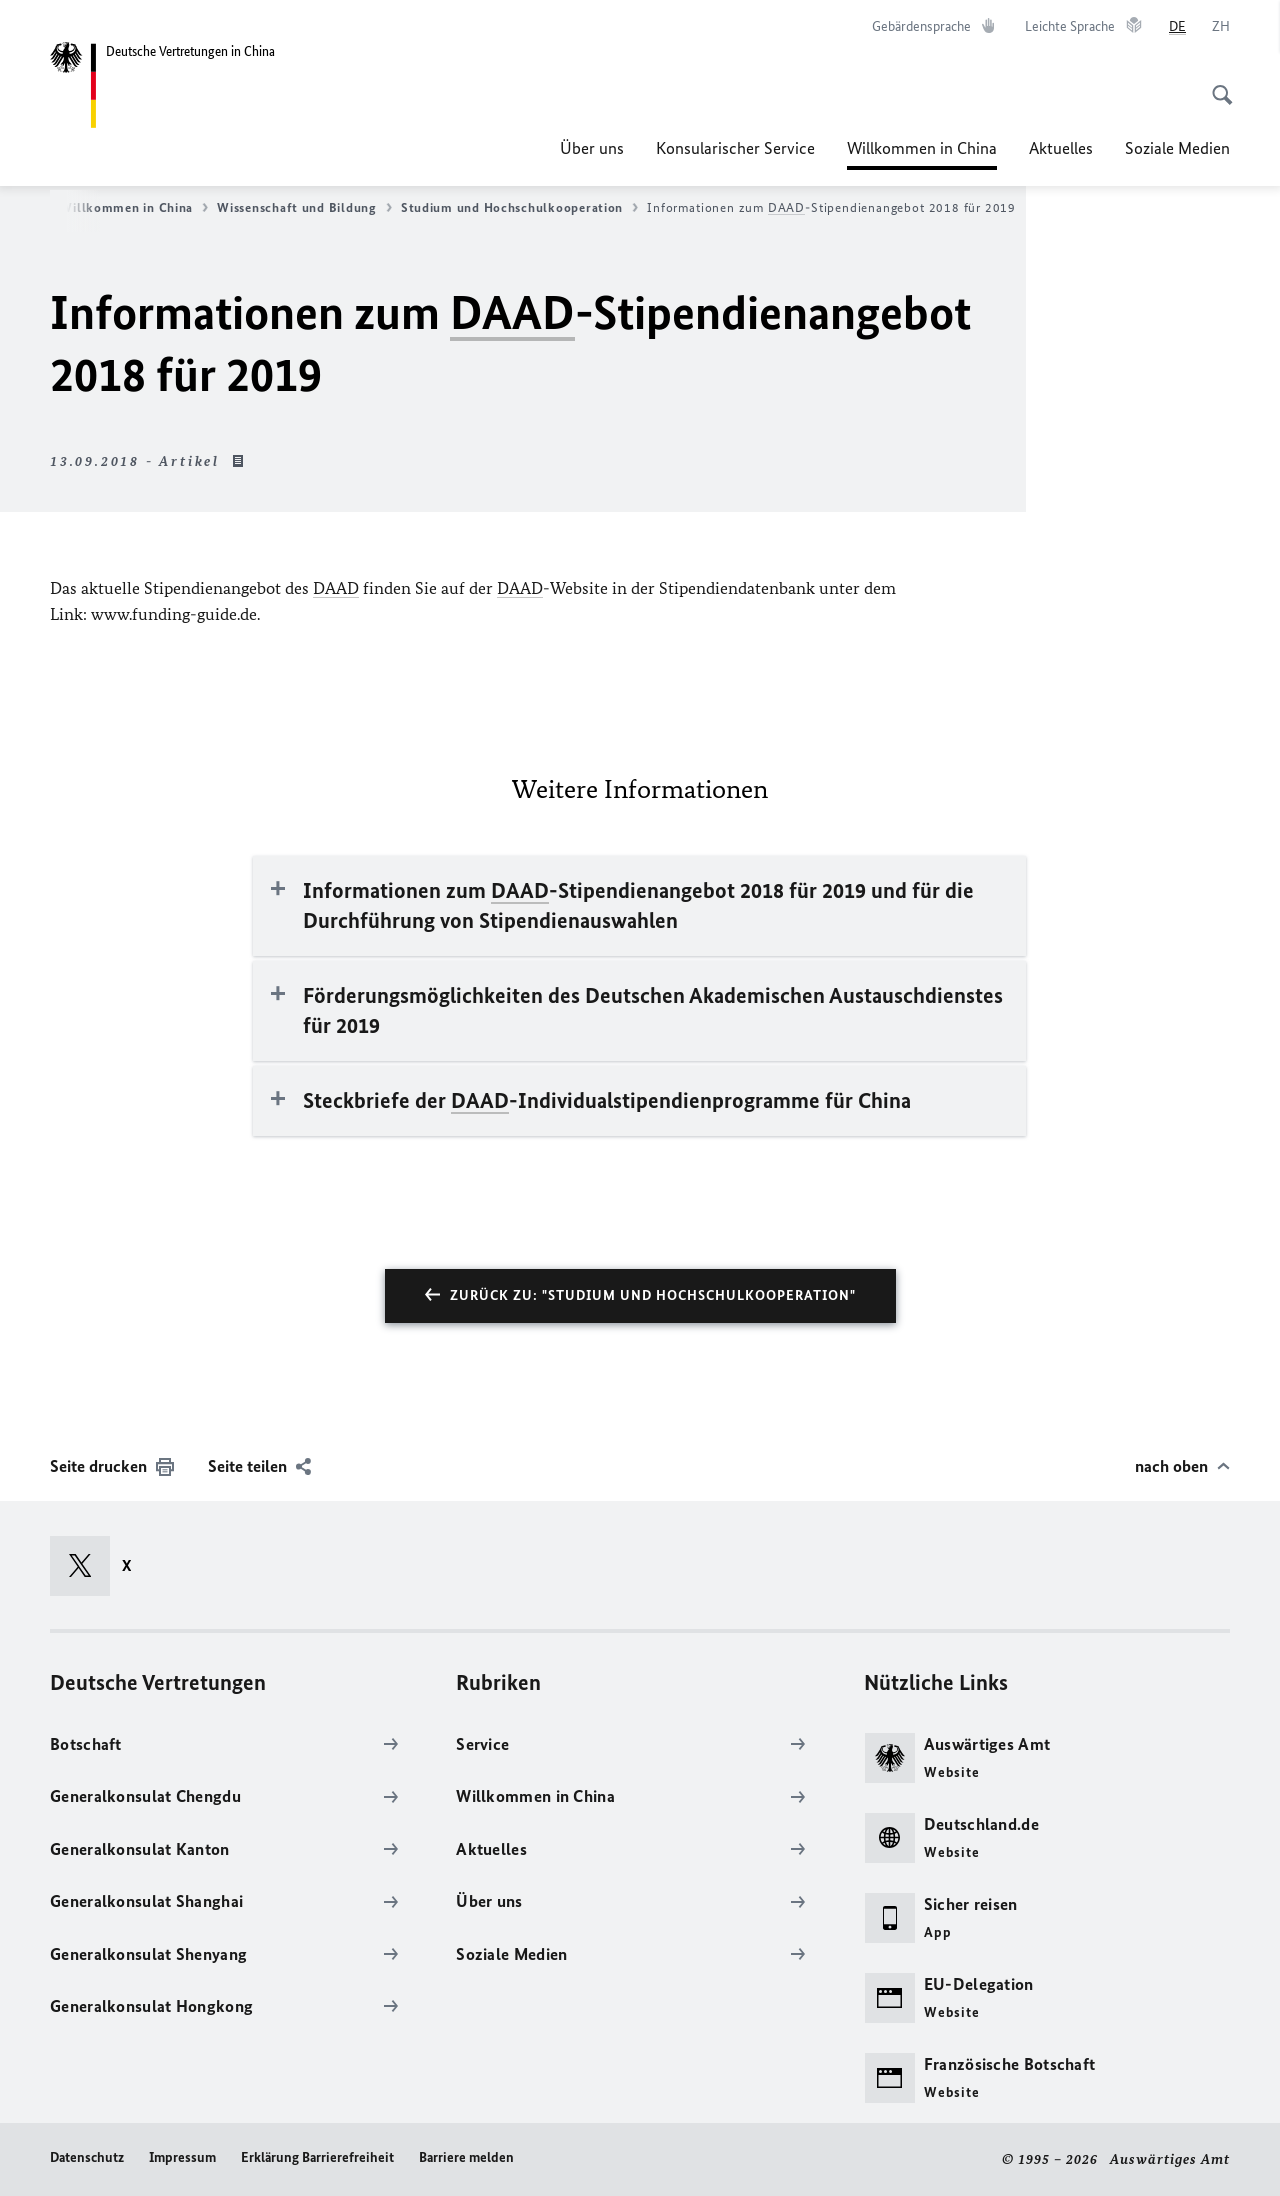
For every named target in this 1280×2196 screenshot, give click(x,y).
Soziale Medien (1177, 148)
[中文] (1221, 27)
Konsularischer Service (735, 148)
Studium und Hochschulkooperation (519, 208)
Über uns (592, 148)
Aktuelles (1061, 148)
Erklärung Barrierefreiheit (317, 2157)
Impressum (182, 2157)
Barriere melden (466, 2157)
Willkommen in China (922, 148)
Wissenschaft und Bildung (304, 208)
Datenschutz (87, 2157)
